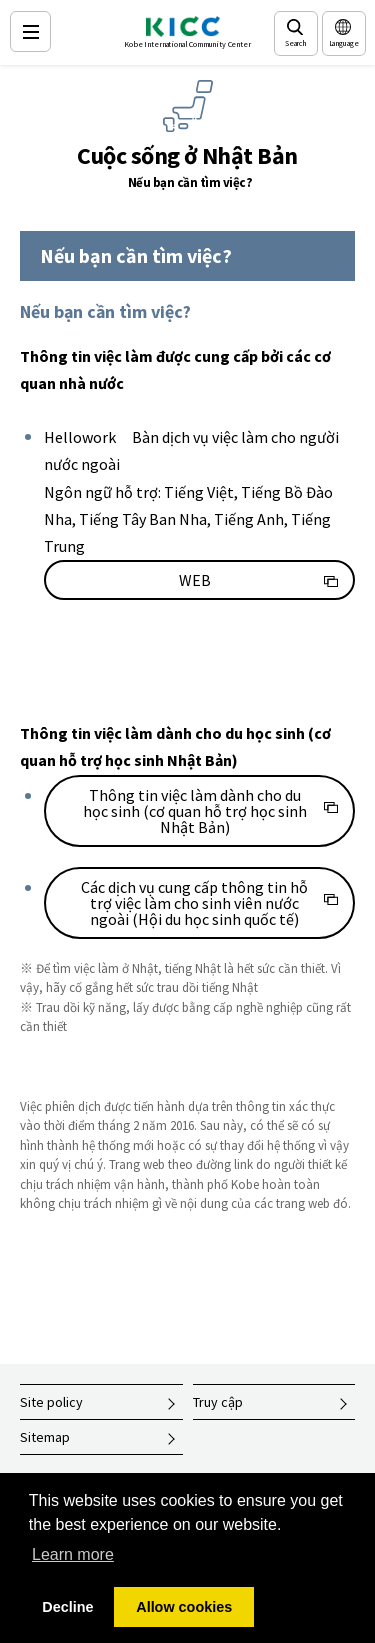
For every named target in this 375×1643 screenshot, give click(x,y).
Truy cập (218, 1402)
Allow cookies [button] (184, 1607)
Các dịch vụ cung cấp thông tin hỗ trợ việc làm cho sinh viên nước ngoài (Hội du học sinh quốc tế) (194, 903)
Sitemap (45, 1437)
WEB (195, 580)
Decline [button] (67, 1607)
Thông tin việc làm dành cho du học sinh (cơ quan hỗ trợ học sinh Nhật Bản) (195, 811)
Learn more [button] (73, 1554)
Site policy (51, 1402)
